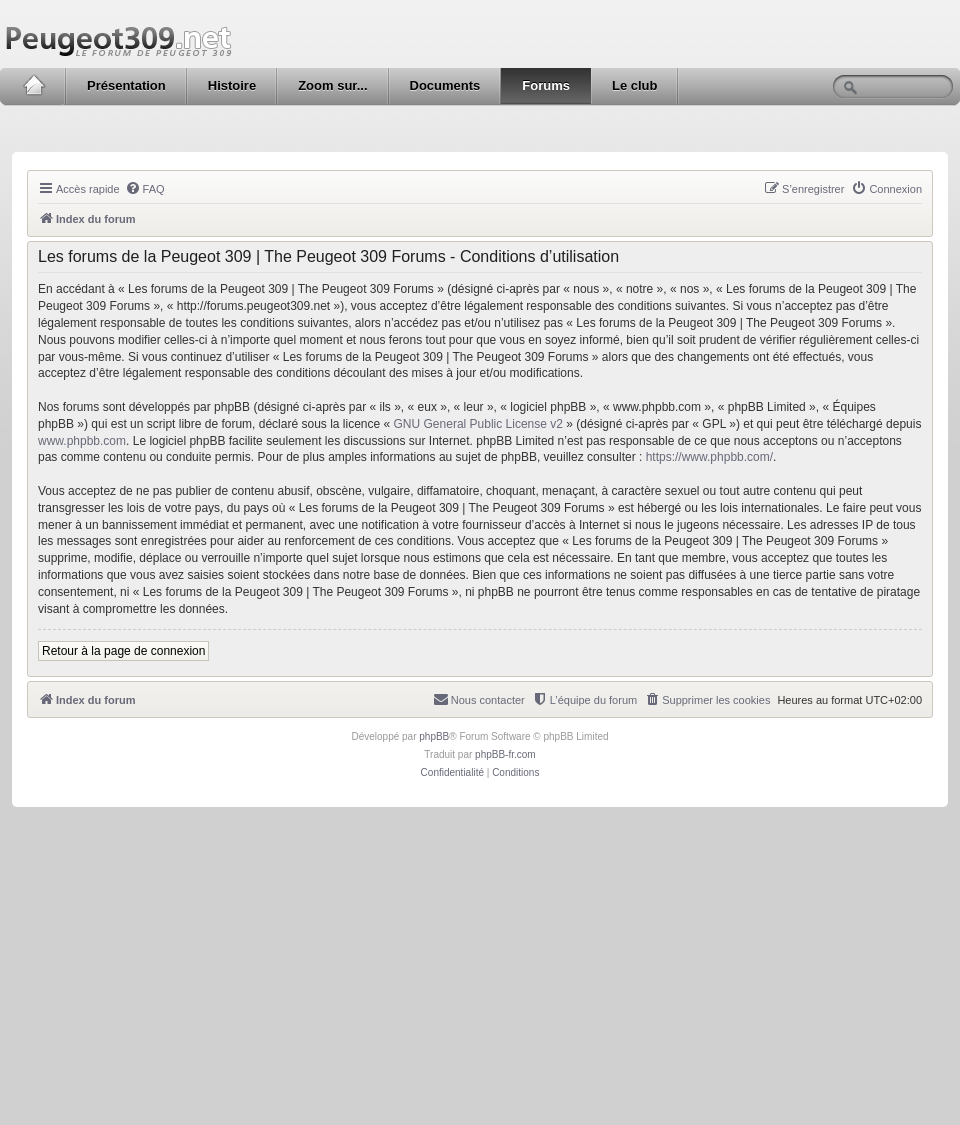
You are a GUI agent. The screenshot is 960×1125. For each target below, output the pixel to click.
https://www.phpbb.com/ (709, 457)
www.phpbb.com (82, 441)
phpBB (434, 736)
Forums (546, 85)
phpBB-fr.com (505, 754)
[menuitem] (145, 189)
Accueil (33, 86)
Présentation (126, 85)
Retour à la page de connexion (123, 651)
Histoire (232, 85)
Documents (445, 85)
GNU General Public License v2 (478, 424)
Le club (635, 85)
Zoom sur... (332, 85)
